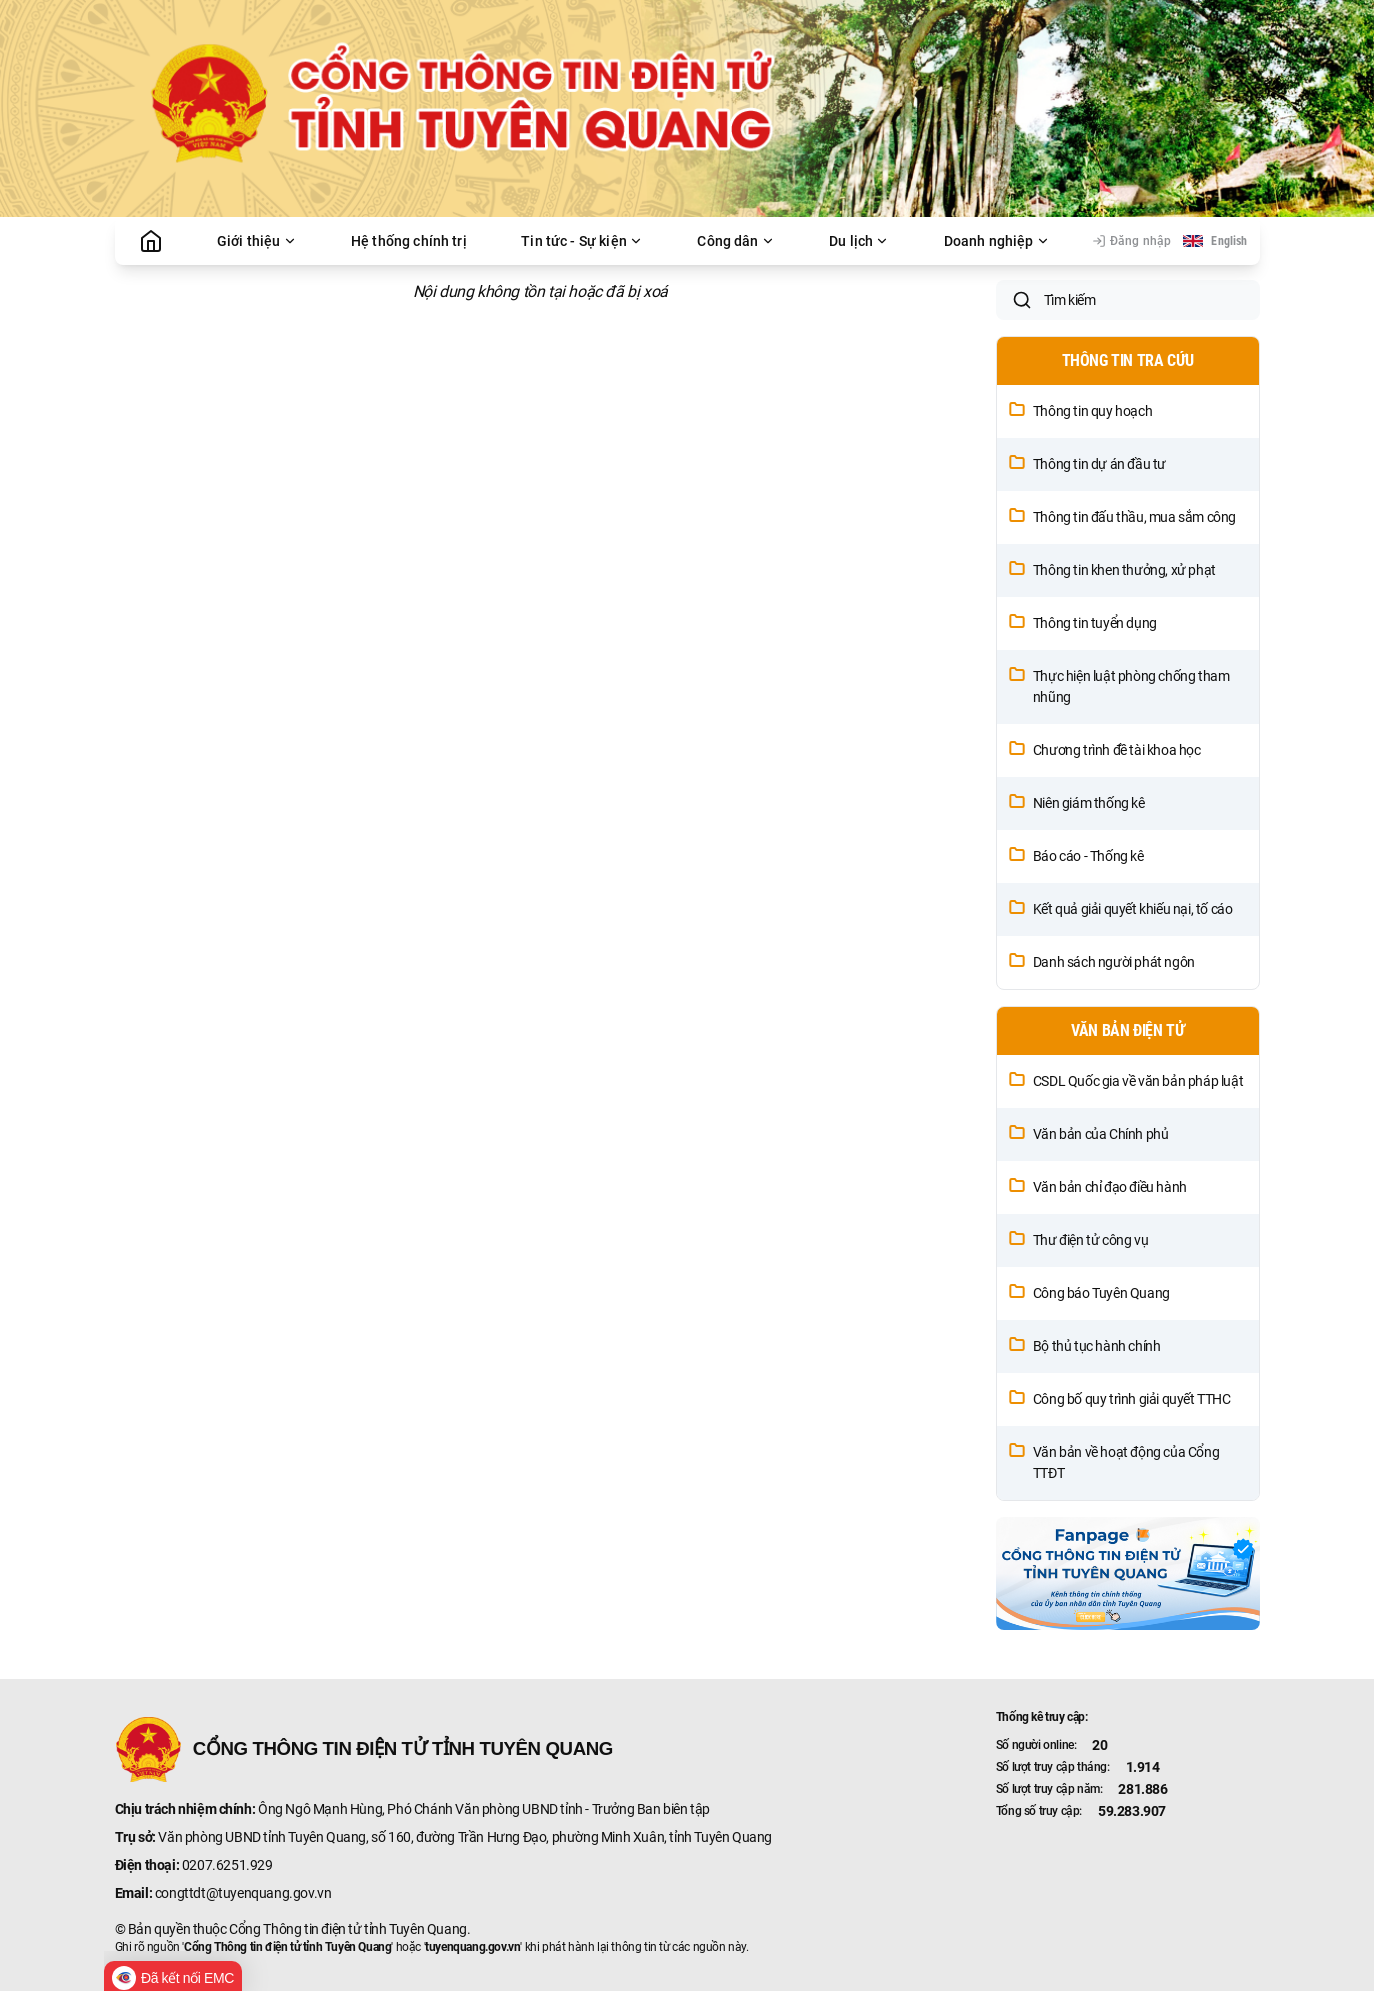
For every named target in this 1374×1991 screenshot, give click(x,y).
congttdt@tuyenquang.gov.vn (243, 1893)
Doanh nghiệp (997, 241)
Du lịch (859, 241)
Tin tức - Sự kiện (582, 241)
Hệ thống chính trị (409, 241)
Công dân (735, 241)
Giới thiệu (257, 241)
